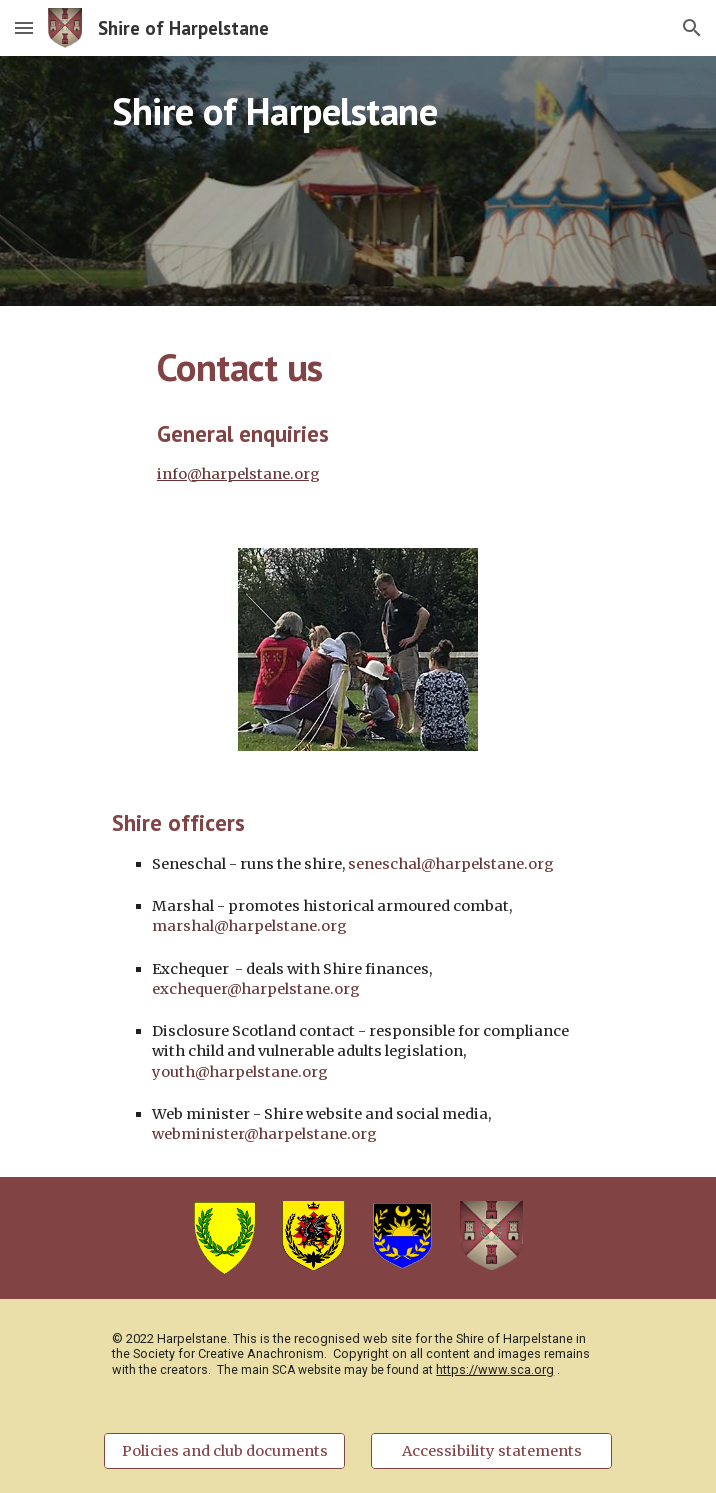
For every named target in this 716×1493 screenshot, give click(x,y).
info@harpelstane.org (238, 474)
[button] (24, 27)
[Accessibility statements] (491, 1450)
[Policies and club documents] (224, 1450)
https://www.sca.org (495, 1369)
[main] (357, 181)
